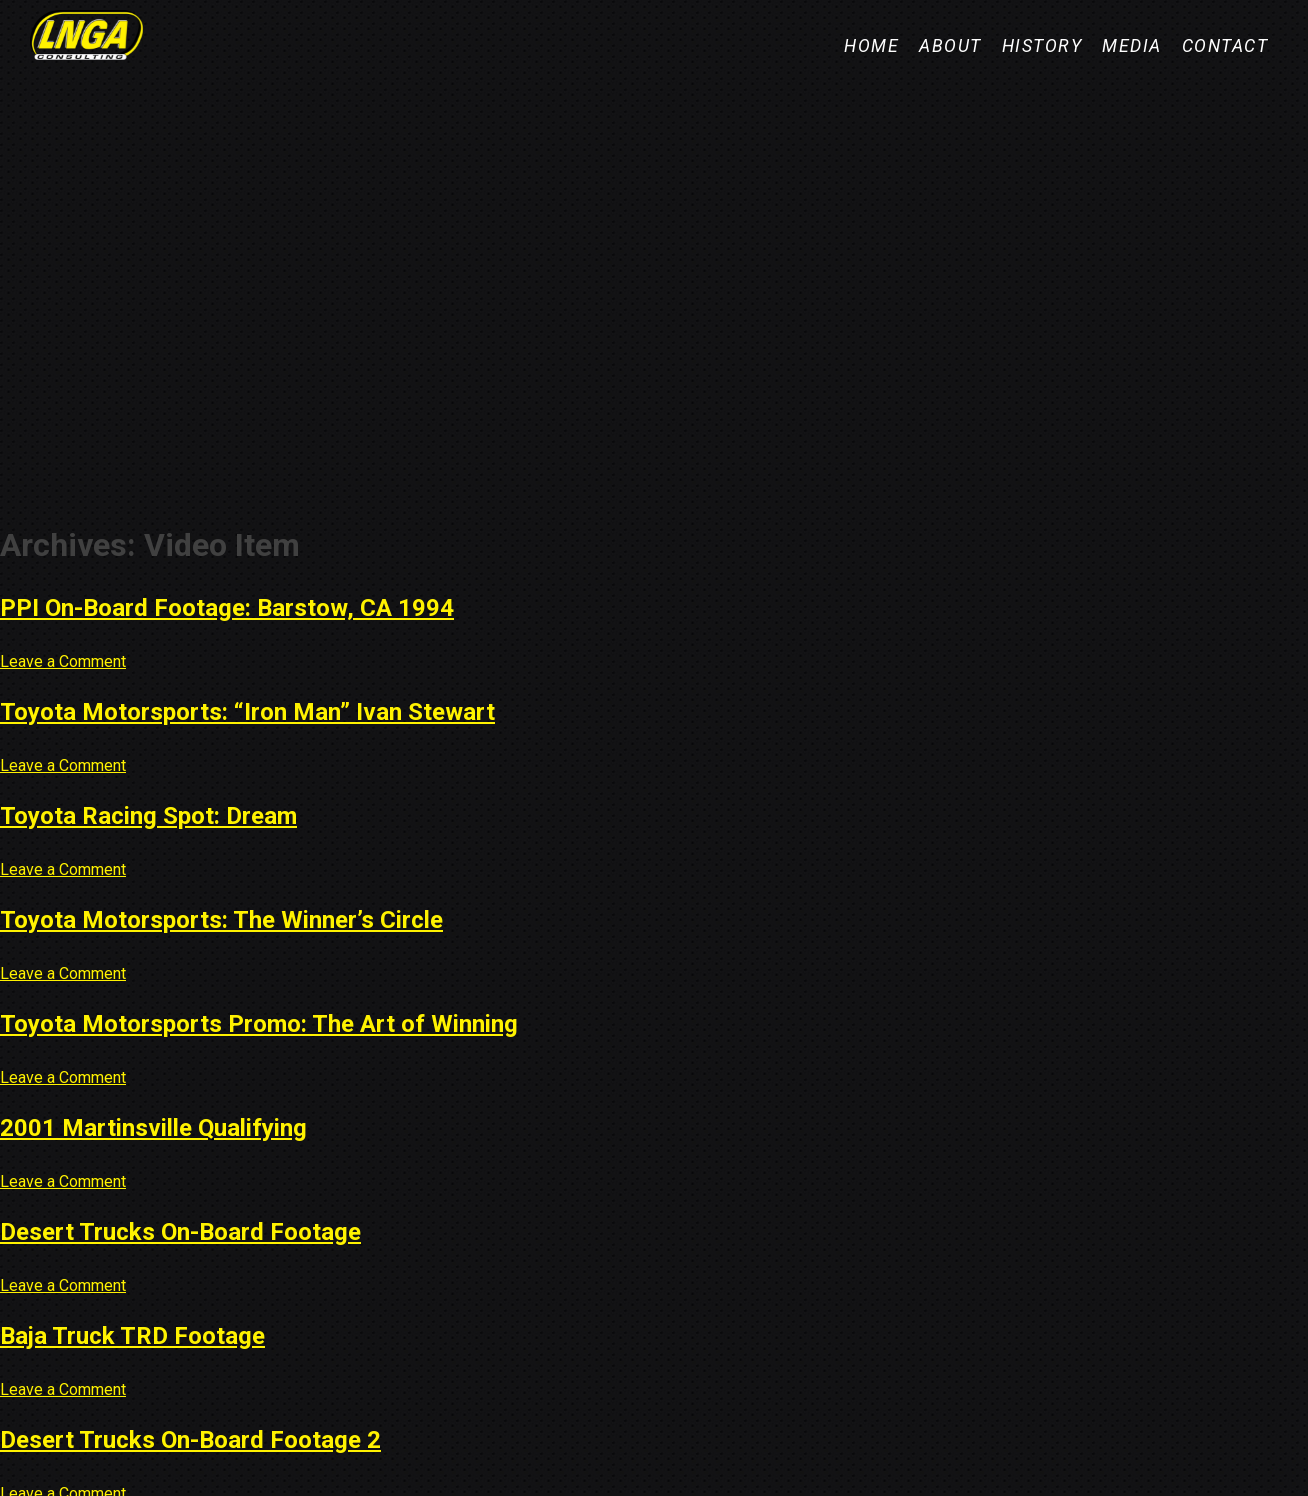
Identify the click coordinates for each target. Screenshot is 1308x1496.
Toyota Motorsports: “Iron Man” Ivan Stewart (247, 712)
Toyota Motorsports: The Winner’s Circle (221, 920)
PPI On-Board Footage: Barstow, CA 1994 (227, 608)
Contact (1225, 46)
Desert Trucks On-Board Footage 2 (190, 1440)
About (950, 46)
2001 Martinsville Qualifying (153, 1128)
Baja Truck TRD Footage (132, 1336)
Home (871, 46)
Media (1132, 46)
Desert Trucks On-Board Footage (180, 1232)
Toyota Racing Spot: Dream (148, 816)
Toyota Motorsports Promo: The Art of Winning (259, 1024)
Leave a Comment (63, 661)
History (1042, 46)
